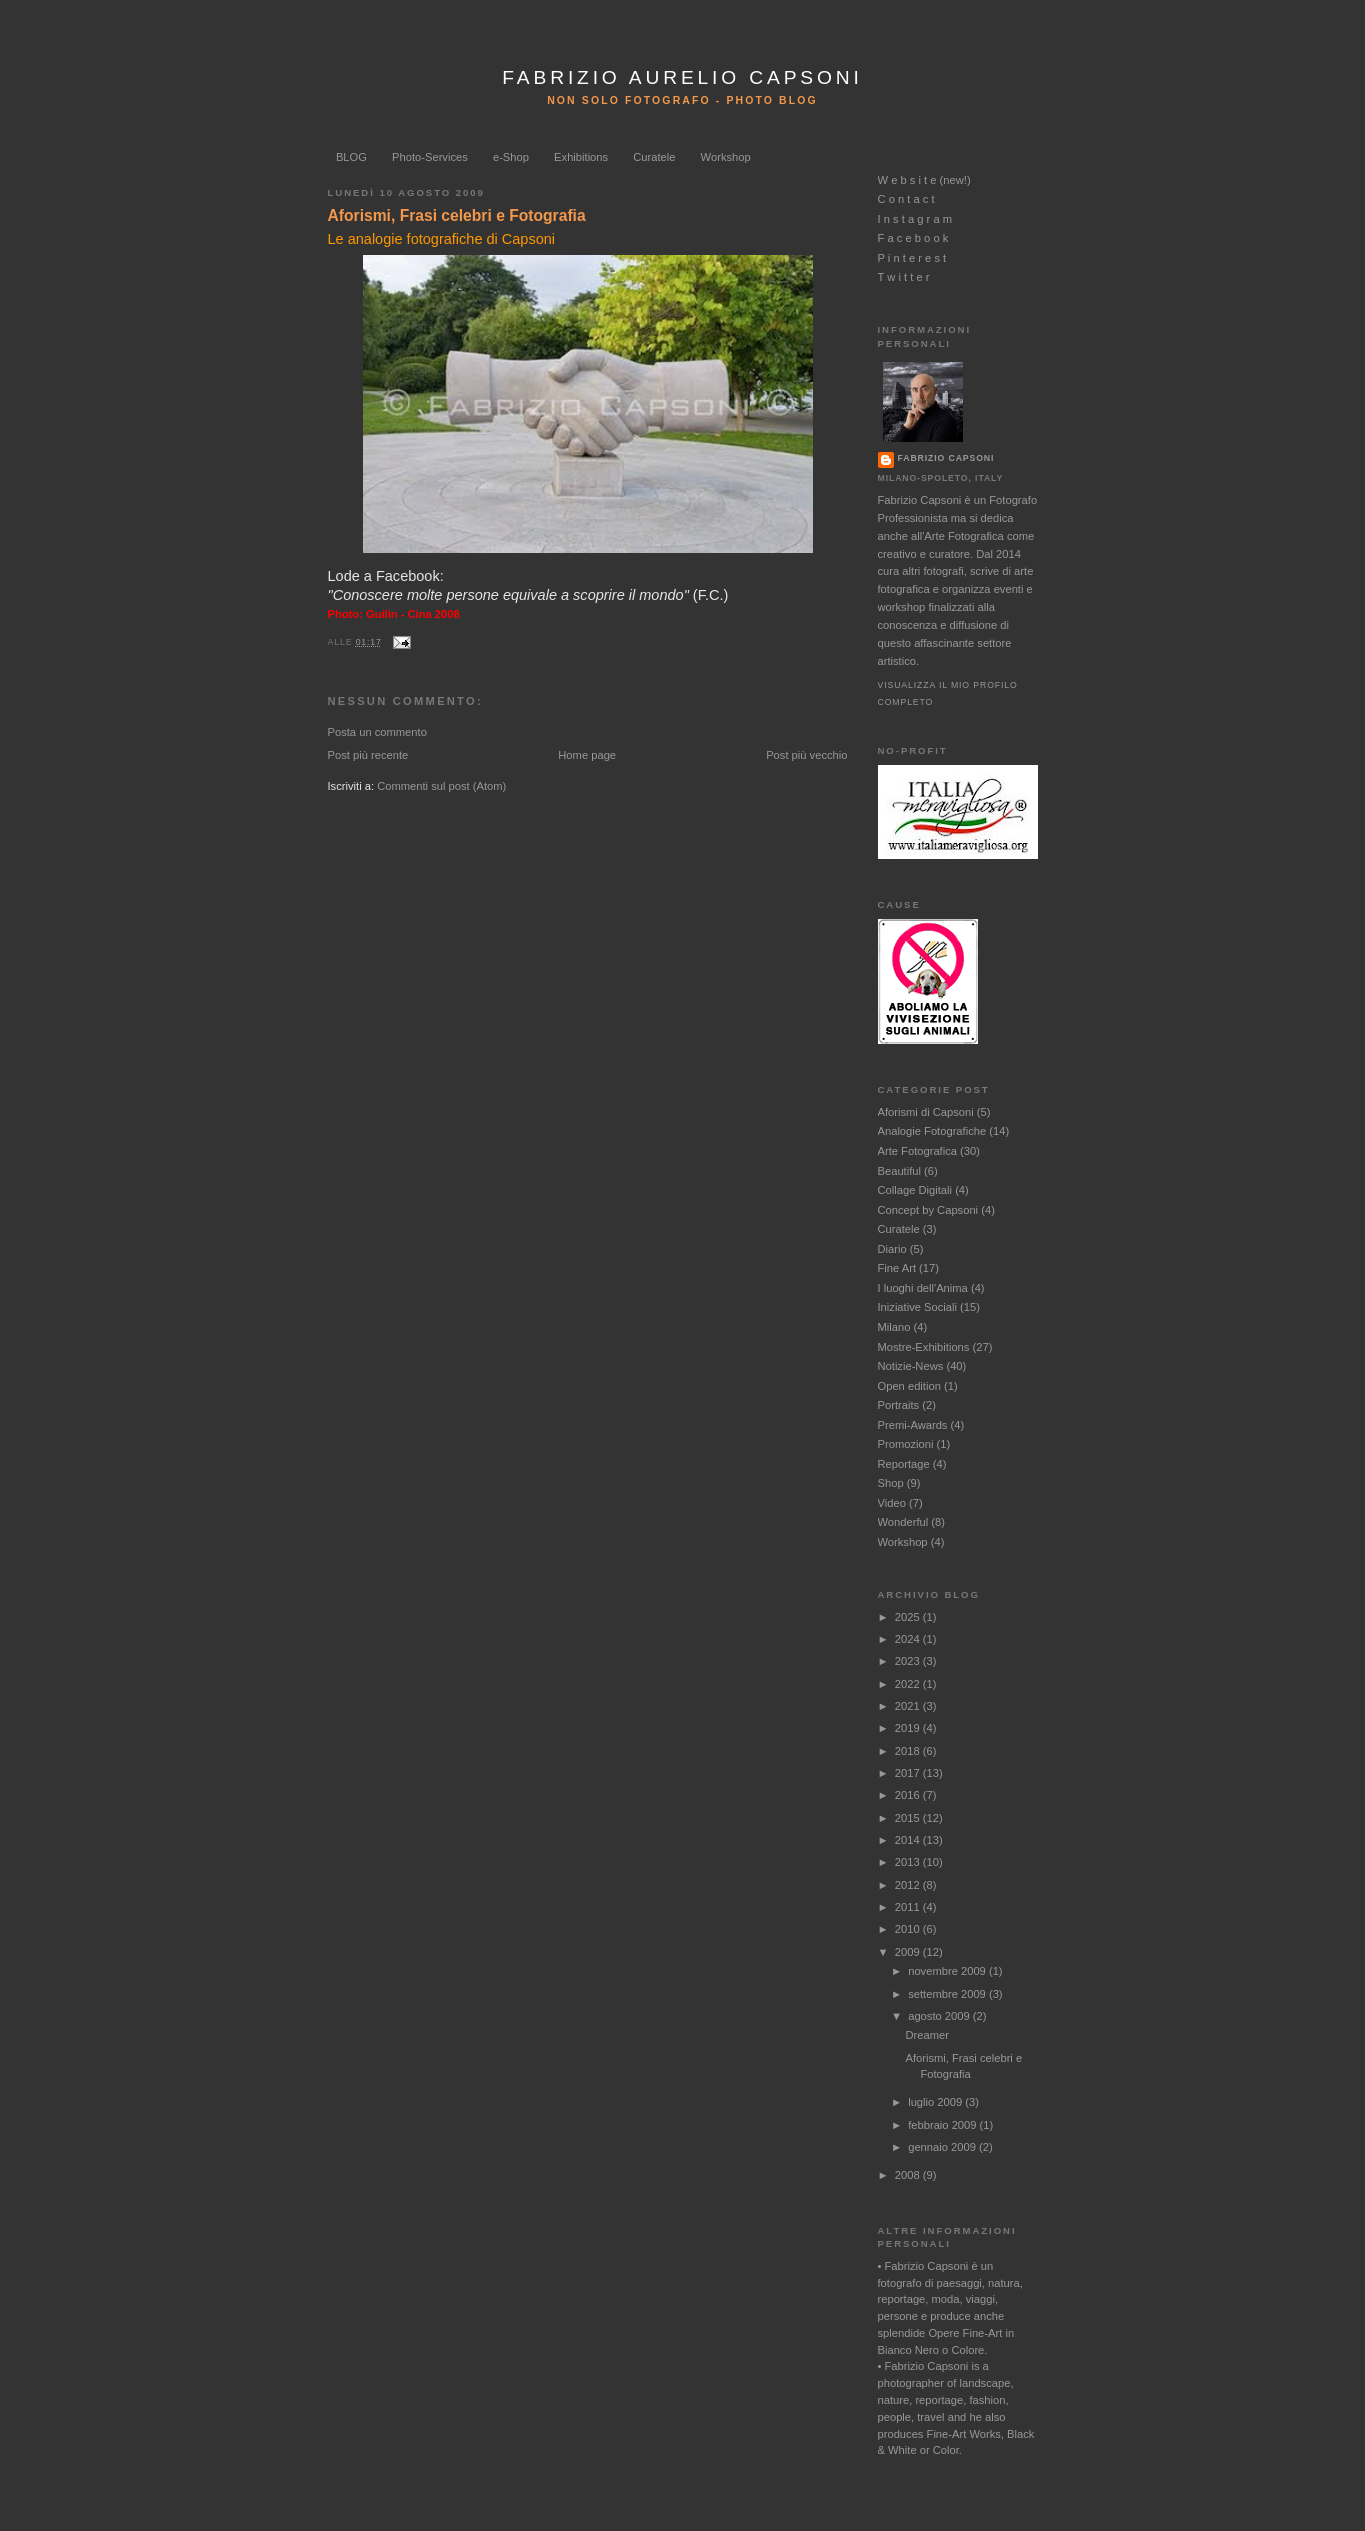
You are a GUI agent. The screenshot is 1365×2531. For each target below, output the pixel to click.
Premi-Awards (913, 1425)
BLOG (351, 157)
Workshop (726, 157)
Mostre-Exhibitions (924, 1347)
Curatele (654, 157)
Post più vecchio (806, 755)
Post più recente (368, 755)
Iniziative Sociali (917, 1307)
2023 (909, 1661)
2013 (909, 1862)
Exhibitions (581, 157)
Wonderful (903, 1522)
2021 (909, 1706)
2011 (909, 1907)
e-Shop (511, 157)
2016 (909, 1795)
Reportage (904, 1464)
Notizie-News (911, 1366)
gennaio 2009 (943, 2147)
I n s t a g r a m (915, 219)
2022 (909, 1684)
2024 (909, 1639)
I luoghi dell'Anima (923, 1288)
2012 (909, 1885)
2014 (909, 1840)
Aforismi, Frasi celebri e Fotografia (457, 215)
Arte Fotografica (917, 1151)
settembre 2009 (948, 1994)
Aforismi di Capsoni (926, 1112)
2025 (909, 1617)
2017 (909, 1773)
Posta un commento (377, 732)
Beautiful (899, 1171)
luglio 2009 (936, 2102)
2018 (909, 1751)
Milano (894, 1327)
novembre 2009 (948, 1971)
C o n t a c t (906, 199)
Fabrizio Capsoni (946, 458)
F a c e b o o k (913, 238)
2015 (909, 1818)
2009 (909, 1952)
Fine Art (897, 1268)
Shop (891, 1483)
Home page (587, 755)
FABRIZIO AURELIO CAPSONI (682, 77)
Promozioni (906, 1444)
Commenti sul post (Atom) (441, 786)
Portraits (899, 1405)
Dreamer (926, 2035)
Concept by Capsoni (928, 1210)
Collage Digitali (915, 1190)
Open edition (909, 1386)
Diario (892, 1249)
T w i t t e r (904, 277)
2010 (909, 1929)
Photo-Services (430, 157)
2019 (909, 1728)
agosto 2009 (940, 2016)
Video (892, 1503)
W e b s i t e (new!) (924, 180)
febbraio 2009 (943, 2125)
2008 (909, 2175)
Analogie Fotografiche (932, 1131)
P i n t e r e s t (912, 258)
